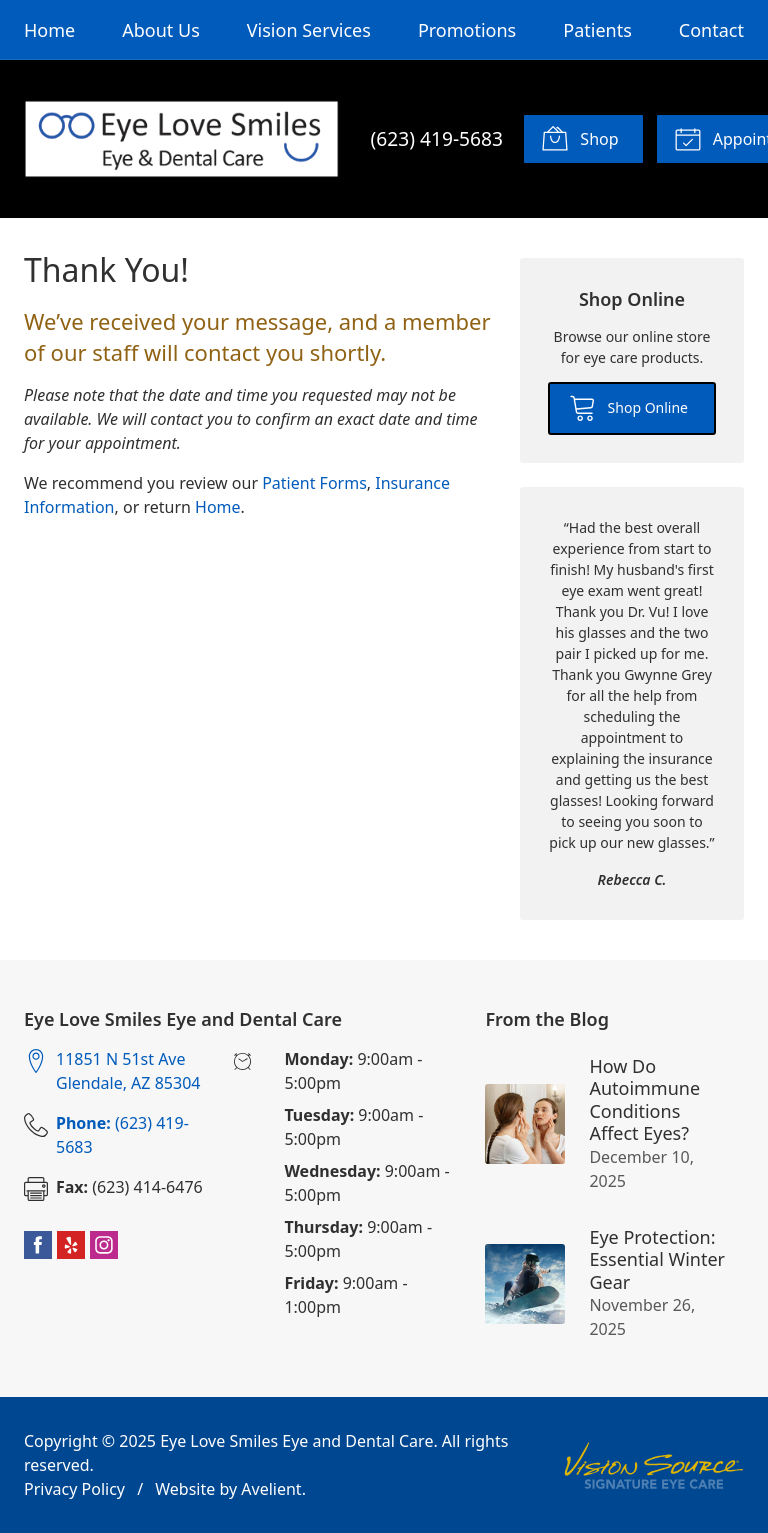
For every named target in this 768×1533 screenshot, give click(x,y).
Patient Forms (314, 483)
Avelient (271, 1489)
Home (49, 30)
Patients (597, 30)
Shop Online (628, 407)
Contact (711, 30)
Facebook (38, 1245)
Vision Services (309, 30)
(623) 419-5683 (437, 138)
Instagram (104, 1245)
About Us (161, 30)
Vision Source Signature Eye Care (654, 1465)
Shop (579, 138)
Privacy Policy (74, 1489)
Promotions (467, 30)
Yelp (71, 1245)
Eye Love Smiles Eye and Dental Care (296, 1441)
